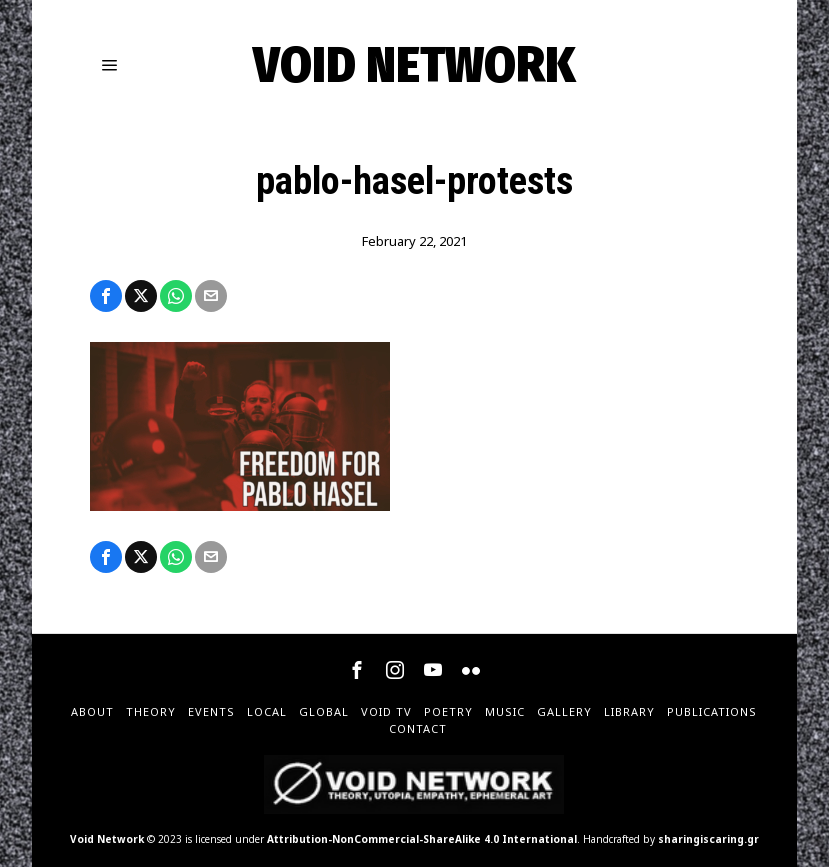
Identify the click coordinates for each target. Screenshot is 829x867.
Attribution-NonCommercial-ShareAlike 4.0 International (422, 839)
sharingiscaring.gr (708, 839)
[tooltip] (106, 296)
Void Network (107, 839)
